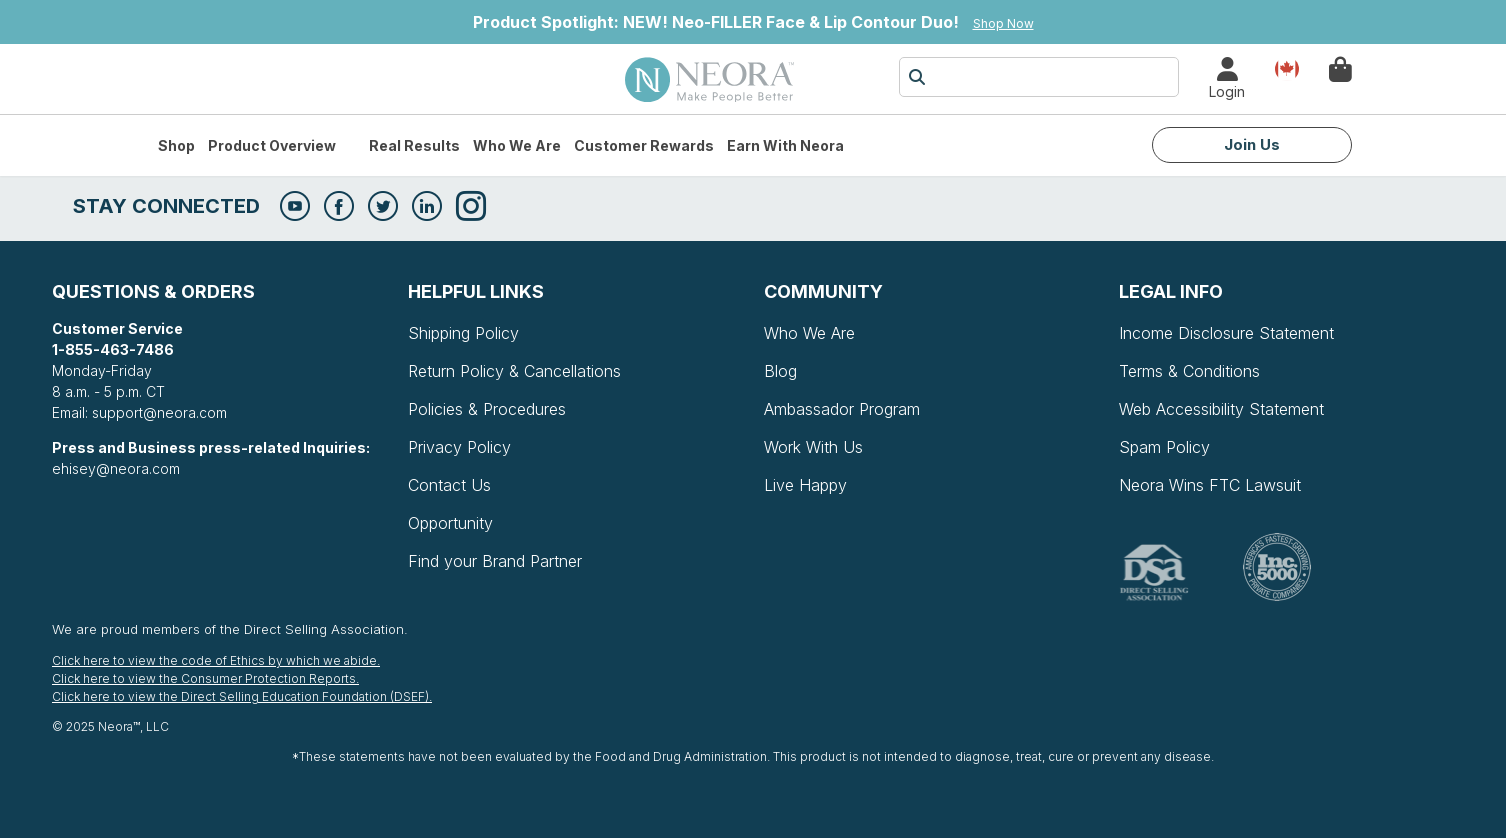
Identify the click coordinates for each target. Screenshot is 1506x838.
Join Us (1252, 144)
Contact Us (449, 485)
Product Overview (272, 145)
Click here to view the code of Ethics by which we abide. (216, 660)
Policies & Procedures (487, 409)
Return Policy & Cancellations (514, 371)
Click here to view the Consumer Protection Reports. (205, 678)
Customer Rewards (644, 145)
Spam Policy (1164, 447)
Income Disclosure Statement (1226, 333)
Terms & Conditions (1189, 371)
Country (1287, 67)
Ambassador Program (842, 409)
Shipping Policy (463, 333)
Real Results (414, 145)
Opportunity (450, 523)
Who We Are (517, 145)
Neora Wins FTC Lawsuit (1210, 485)
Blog (780, 371)
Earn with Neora (785, 145)
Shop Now (1003, 23)
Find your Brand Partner (495, 561)
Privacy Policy (459, 447)
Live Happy (805, 485)
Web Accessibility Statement (1221, 409)
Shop (176, 145)
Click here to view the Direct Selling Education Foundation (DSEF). (242, 696)
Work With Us (813, 447)
